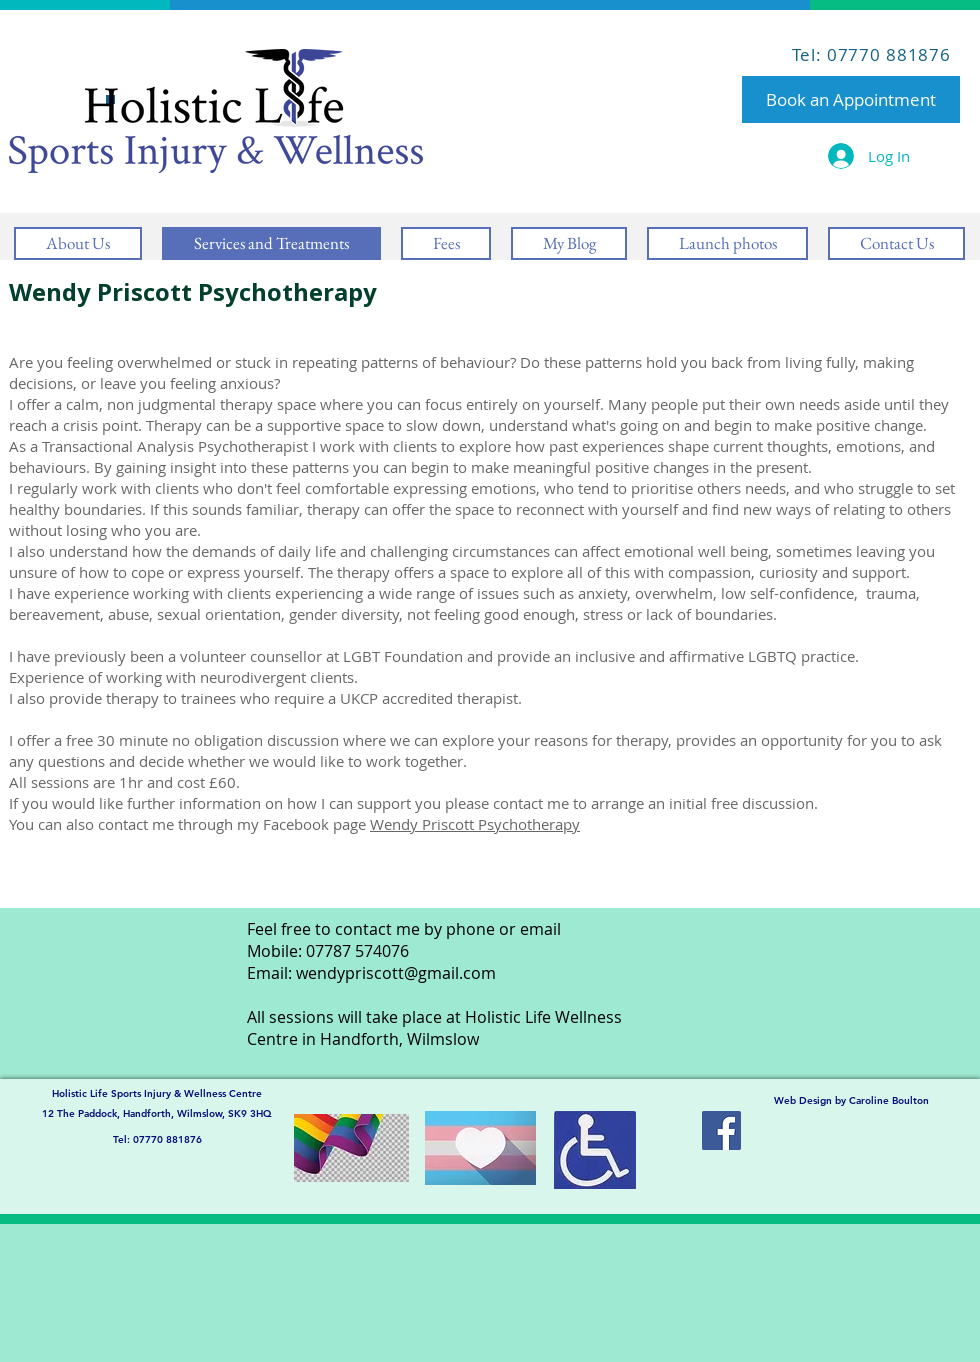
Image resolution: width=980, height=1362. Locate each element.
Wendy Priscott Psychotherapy (475, 824)
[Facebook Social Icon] (721, 1130)
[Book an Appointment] (851, 99)
